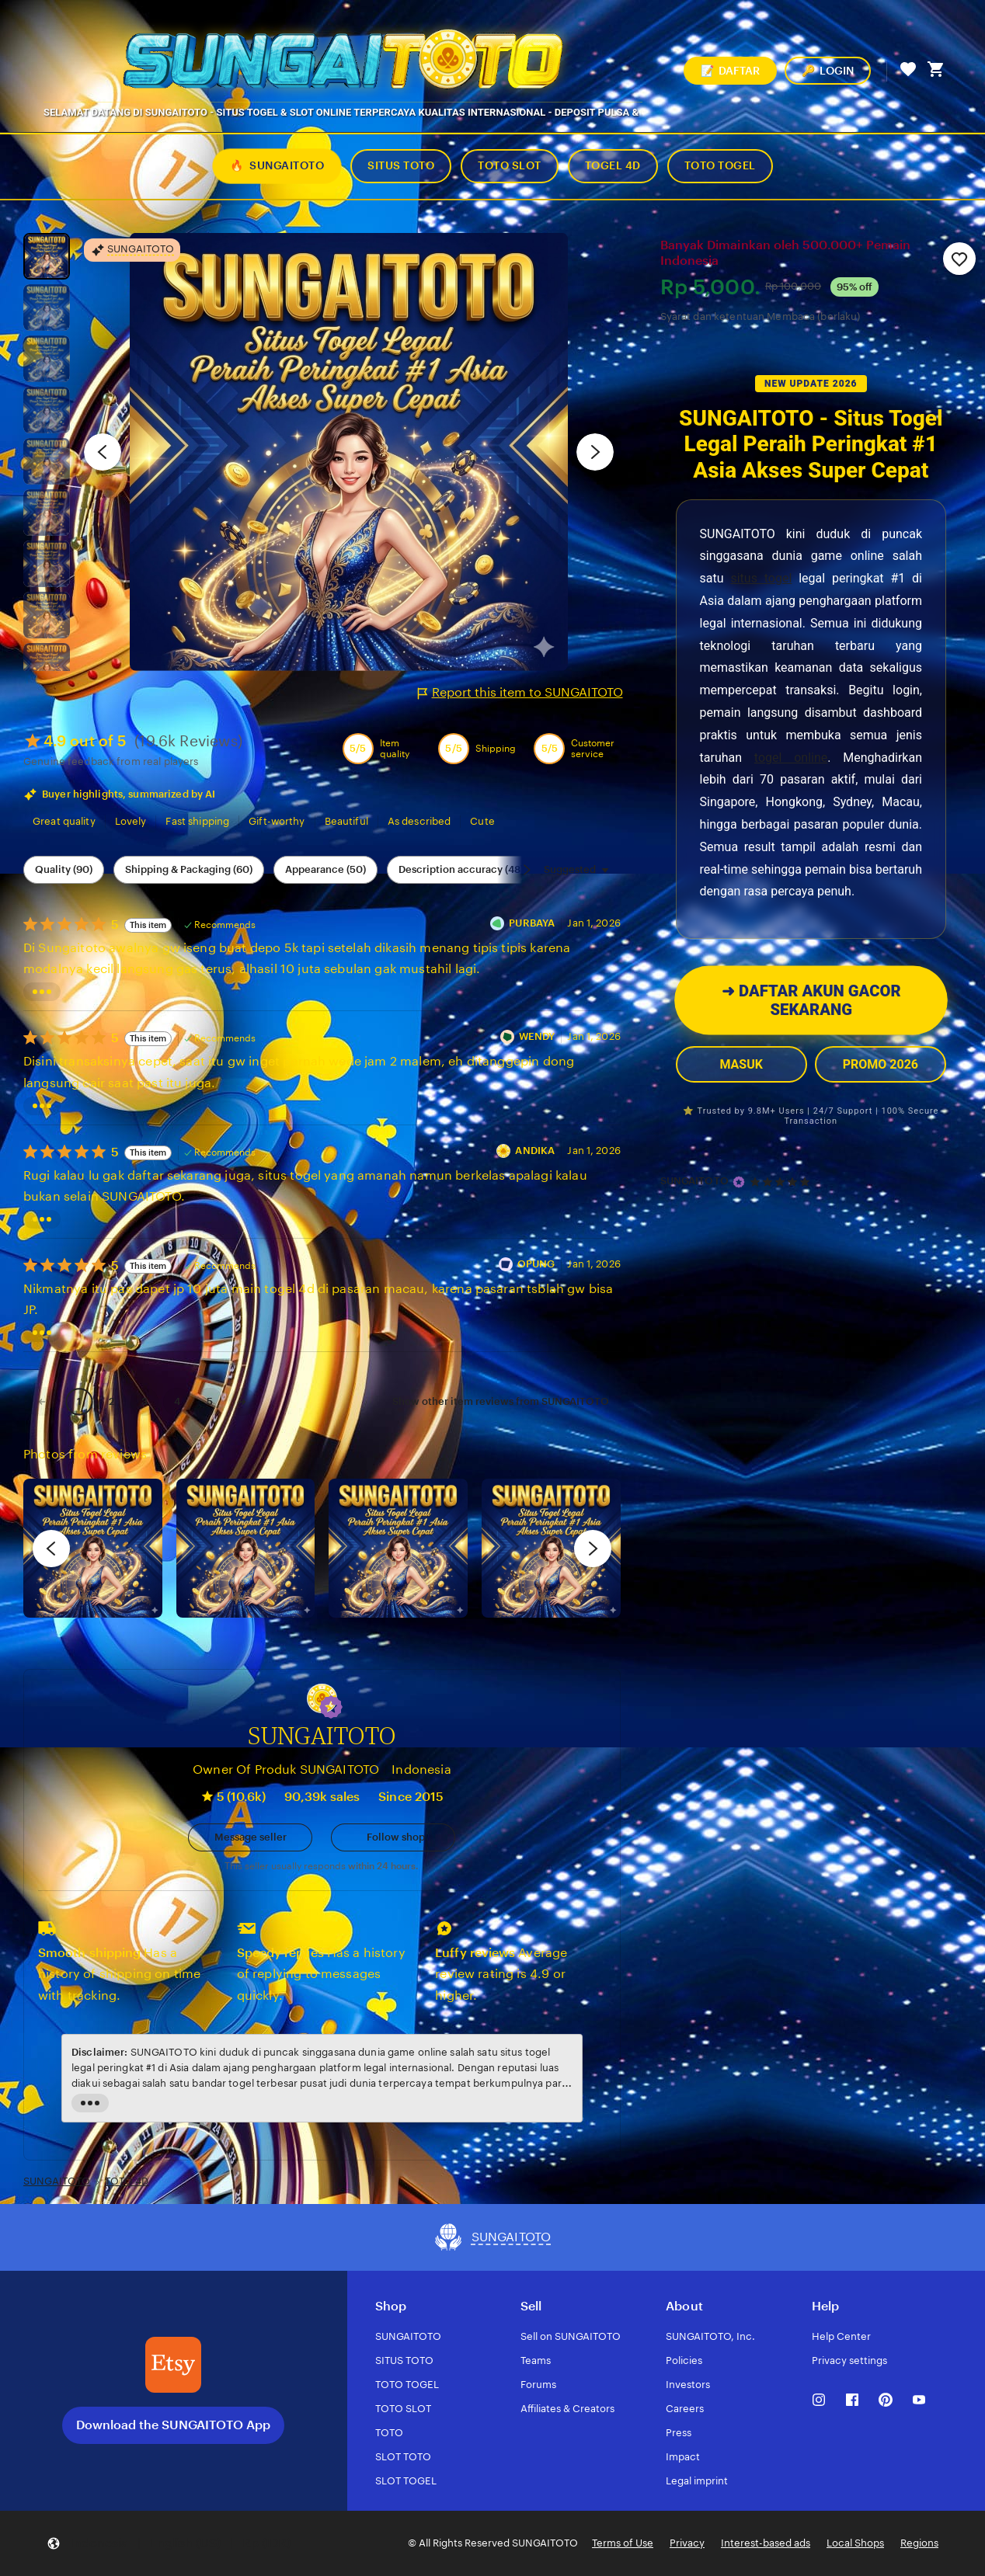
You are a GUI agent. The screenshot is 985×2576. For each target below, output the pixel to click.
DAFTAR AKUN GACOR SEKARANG (810, 1001)
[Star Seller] (739, 1182)
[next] (592, 1548)
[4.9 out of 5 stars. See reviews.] (782, 1181)
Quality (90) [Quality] (63, 869)
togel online (790, 757)
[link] (42, 1401)
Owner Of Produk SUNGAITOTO (286, 1769)
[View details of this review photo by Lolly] (92, 1548)
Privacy (687, 2543)
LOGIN (828, 70)
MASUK (740, 1064)
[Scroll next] (527, 870)
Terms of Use (622, 2543)
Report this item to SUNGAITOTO (520, 692)
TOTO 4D (127, 2181)
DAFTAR (730, 70)
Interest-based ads (765, 2543)
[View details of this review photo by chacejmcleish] (245, 1548)
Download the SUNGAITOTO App (173, 2425)
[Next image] (595, 452)
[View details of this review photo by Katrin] (551, 1548)
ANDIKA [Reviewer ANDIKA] (535, 1150)
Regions (919, 2543)
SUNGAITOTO (694, 1181)
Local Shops (855, 2543)
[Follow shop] (393, 1837)
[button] (331, 1707)
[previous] (51, 1548)
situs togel (761, 578)
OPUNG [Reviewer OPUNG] (536, 1264)
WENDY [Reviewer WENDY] (537, 1036)
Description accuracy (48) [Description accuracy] (461, 869)
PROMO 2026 (880, 1064)
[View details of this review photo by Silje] (398, 1548)
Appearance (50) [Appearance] (325, 869)
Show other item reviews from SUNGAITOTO (500, 1401)
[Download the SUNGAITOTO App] (173, 2365)
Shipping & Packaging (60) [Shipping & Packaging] (188, 869)
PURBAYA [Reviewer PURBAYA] (532, 923)
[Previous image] (102, 452)
